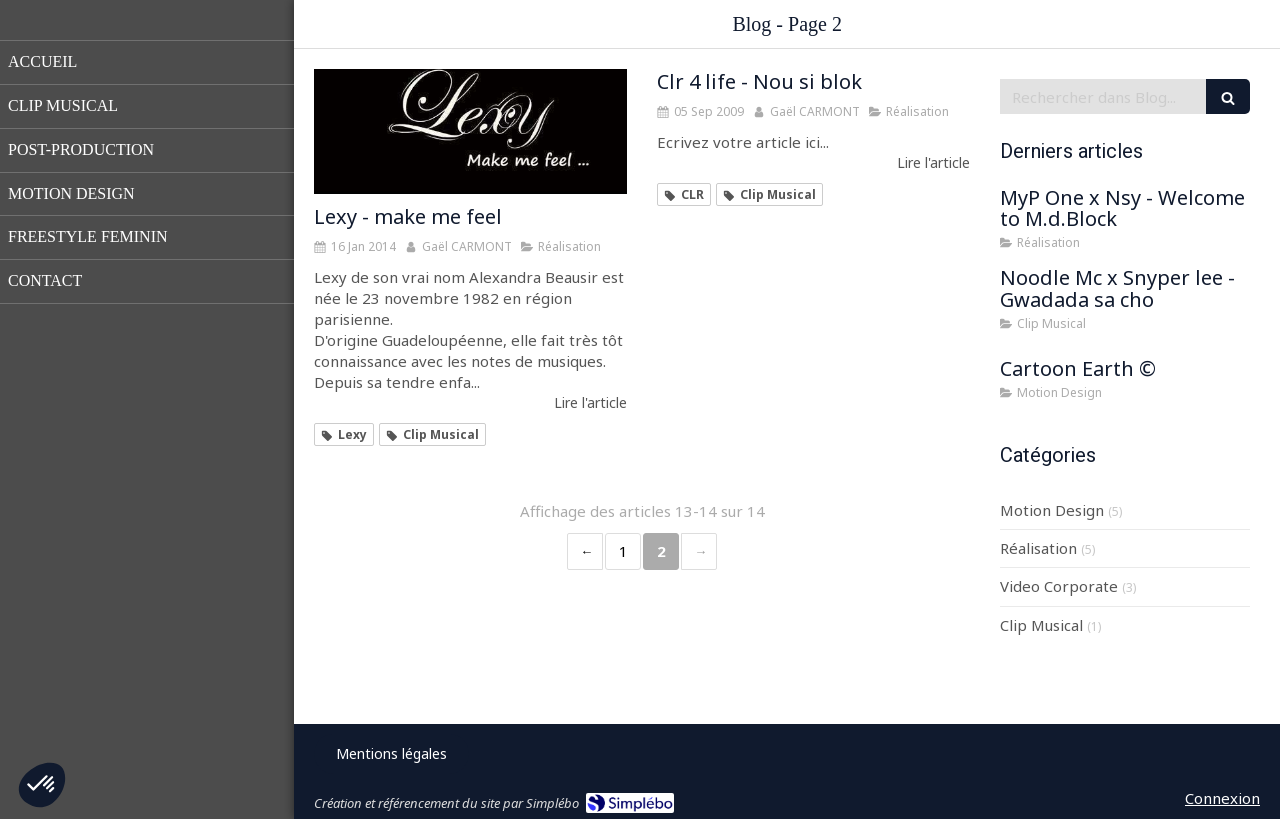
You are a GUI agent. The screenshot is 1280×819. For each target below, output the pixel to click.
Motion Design (1052, 510)
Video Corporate (1059, 586)
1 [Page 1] (623, 551)
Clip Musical (1041, 625)
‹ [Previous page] (585, 551)
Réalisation (1038, 548)
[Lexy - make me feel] (470, 131)
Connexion (1222, 798)
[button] (42, 785)
